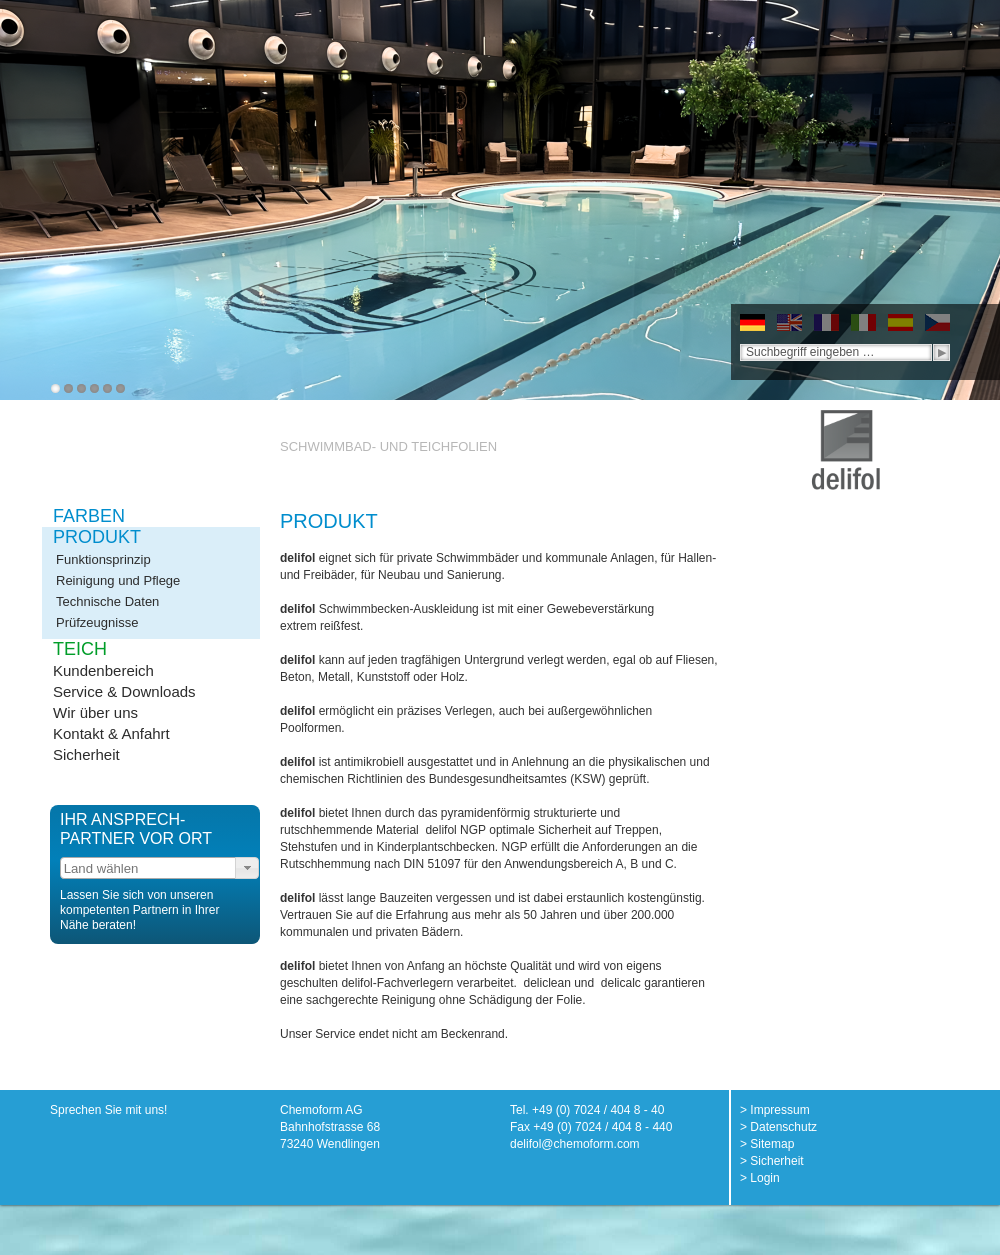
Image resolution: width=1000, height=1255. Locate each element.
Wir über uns (95, 712)
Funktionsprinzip (103, 559)
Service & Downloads (124, 691)
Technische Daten (107, 601)
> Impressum (775, 1110)
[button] (247, 868)
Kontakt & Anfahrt (111, 733)
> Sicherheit (772, 1161)
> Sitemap (767, 1144)
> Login (760, 1178)
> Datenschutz (778, 1127)
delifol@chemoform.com (575, 1144)
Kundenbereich (103, 670)
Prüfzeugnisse (97, 622)
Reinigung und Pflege (118, 580)
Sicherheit (86, 754)
